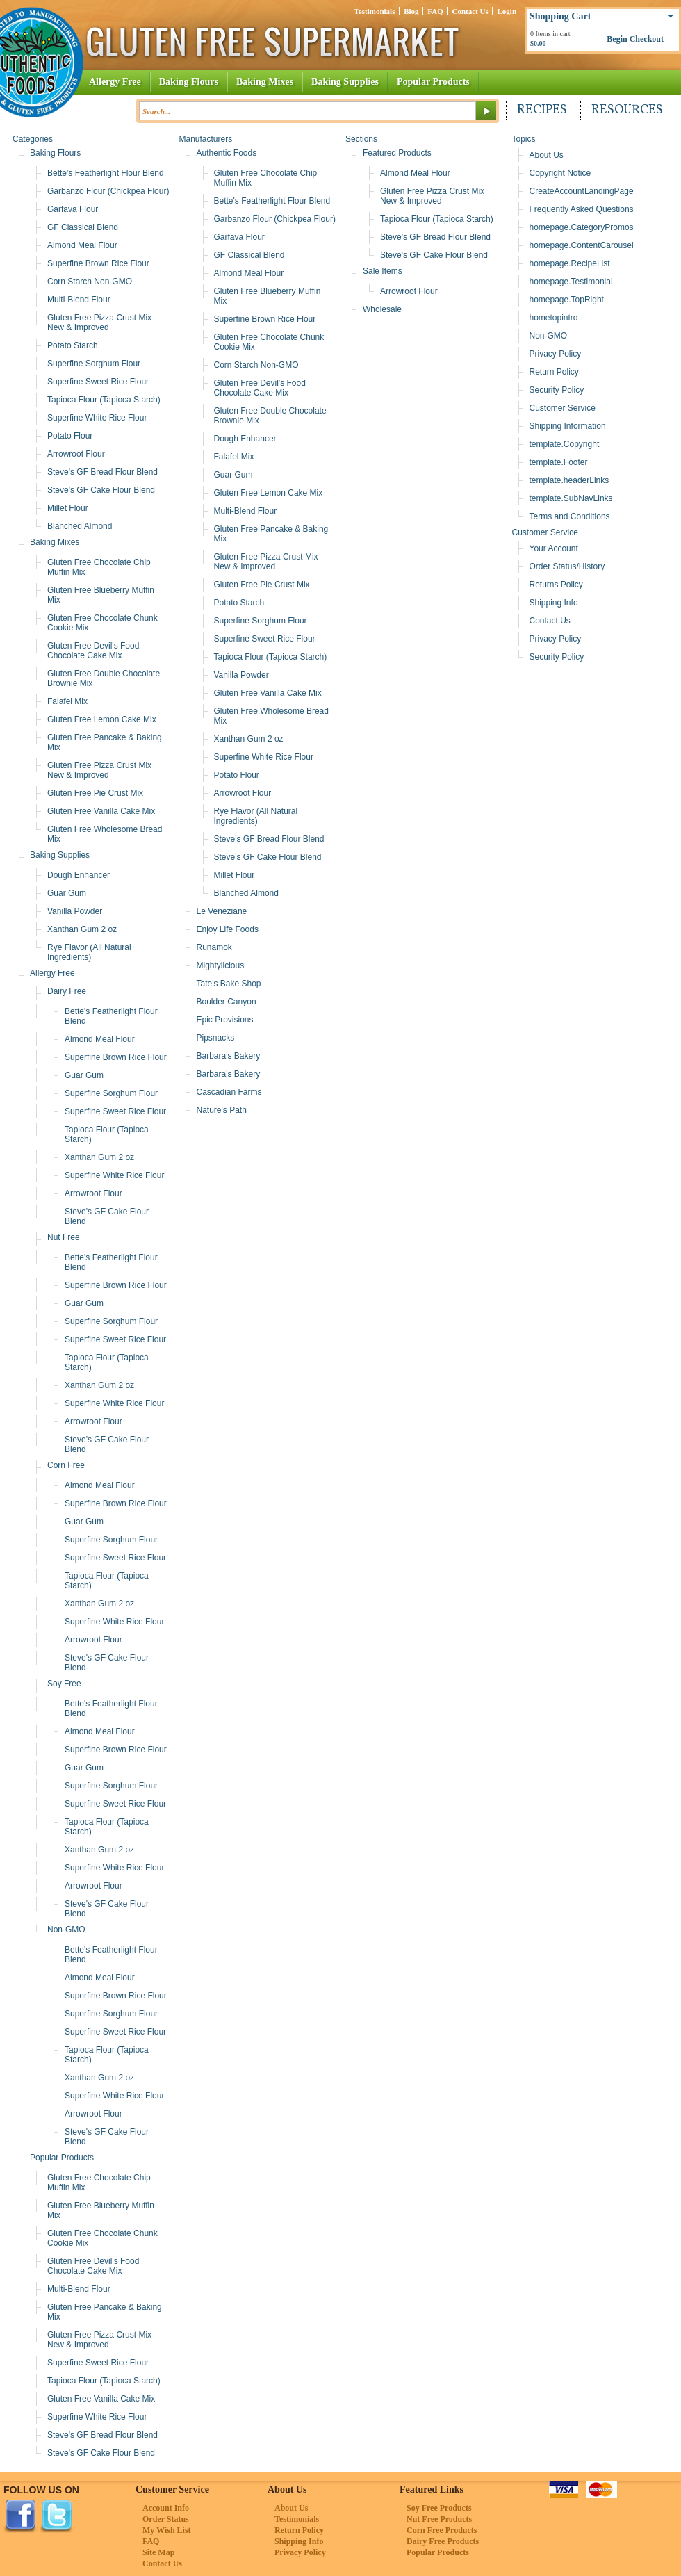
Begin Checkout (635, 39)
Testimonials (374, 11)
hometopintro (554, 318)
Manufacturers (206, 139)
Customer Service (563, 408)
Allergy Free (115, 81)
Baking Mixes (264, 81)
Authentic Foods (227, 153)
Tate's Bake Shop (229, 983)
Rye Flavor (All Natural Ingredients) (89, 952)
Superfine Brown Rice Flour (98, 263)
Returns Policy (556, 584)
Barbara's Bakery (229, 1056)
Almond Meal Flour (82, 245)
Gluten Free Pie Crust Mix (95, 793)
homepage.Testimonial (571, 281)
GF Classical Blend (82, 227)
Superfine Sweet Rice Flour (98, 381)
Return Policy (554, 372)
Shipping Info (554, 603)
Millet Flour (67, 508)
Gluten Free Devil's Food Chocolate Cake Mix (93, 650)
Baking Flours (188, 81)
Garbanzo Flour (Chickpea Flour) (108, 191)
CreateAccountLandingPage (582, 191)
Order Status (165, 2519)
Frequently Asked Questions (582, 209)
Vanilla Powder (74, 911)
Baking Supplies (345, 81)
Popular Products (433, 81)
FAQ (435, 11)
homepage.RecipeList (570, 263)
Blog (411, 11)
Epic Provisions (225, 1020)
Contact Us (470, 11)
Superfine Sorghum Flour (93, 363)
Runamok (214, 947)
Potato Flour (69, 436)
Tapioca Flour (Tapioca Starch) (104, 400)
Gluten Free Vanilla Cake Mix (101, 811)
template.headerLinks (569, 480)
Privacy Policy (556, 354)
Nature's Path (222, 1110)
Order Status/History (567, 566)
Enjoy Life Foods (228, 929)
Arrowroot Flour (76, 454)
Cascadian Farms (229, 1092)
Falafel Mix (67, 701)
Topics (524, 139)
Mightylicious (221, 965)
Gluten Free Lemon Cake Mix (101, 719)
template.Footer (559, 462)
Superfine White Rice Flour (97, 418)
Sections (361, 139)
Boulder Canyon (226, 1001)
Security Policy (557, 390)
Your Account (554, 548)
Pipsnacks (216, 1038)
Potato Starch (72, 345)
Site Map (158, 2552)
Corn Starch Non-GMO (89, 281)
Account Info (165, 2508)
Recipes (542, 110)
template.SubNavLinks (571, 498)
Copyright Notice (560, 173)
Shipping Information (568, 426)
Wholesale (382, 309)
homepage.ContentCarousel (582, 245)
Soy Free (64, 1683)
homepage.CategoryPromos (582, 227)
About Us (547, 155)
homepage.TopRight (567, 299)
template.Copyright (565, 444)
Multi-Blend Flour (78, 299)
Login (506, 11)
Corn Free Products (442, 2530)
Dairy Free (66, 991)
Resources (627, 110)
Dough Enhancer (78, 875)
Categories (33, 139)
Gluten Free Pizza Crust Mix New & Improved (99, 322)
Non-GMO (66, 1929)
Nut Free (63, 1237)
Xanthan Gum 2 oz (82, 929)
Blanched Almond (79, 526)
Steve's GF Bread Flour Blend (102, 472)
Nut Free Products (439, 2519)
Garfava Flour (72, 209)
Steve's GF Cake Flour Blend (101, 490)
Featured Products (397, 153)
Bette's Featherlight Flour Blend (105, 173)
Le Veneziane (222, 911)
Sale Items (382, 271)
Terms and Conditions (570, 516)
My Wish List (166, 2530)
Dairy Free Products (443, 2541)
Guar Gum (66, 893)
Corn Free (66, 1465)
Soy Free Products (439, 2508)
